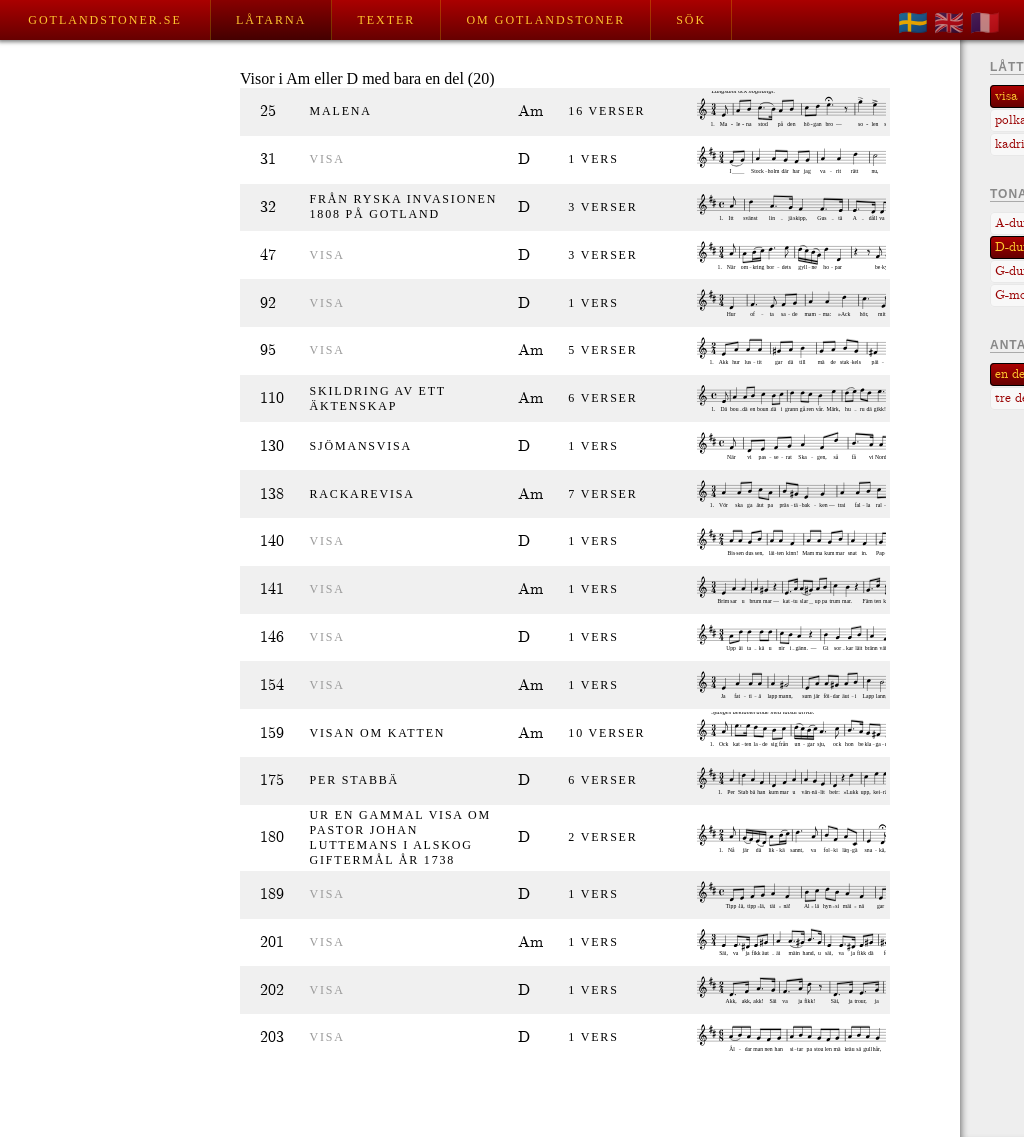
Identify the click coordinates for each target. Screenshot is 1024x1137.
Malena (341, 111)
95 (268, 350)
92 (268, 303)
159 (272, 733)
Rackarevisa (362, 494)
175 (272, 780)
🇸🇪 (913, 23)
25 (268, 111)
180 (272, 837)
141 (272, 589)
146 (272, 637)
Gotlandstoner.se (104, 20)
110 (272, 398)
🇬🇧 (949, 23)
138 (272, 494)
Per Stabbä (354, 780)
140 (272, 541)
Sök (691, 20)
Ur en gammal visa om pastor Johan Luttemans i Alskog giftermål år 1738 (400, 837)
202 (272, 990)
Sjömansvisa (361, 446)
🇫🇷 (985, 23)
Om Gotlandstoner (545, 20)
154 (272, 685)
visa (327, 159)
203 (272, 1037)
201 (272, 942)
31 (268, 159)
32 (268, 207)
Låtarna (271, 20)
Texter (386, 20)
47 (268, 255)
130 (272, 446)
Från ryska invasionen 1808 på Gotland (404, 206)
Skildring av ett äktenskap (378, 398)
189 (272, 894)
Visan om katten (378, 733)
